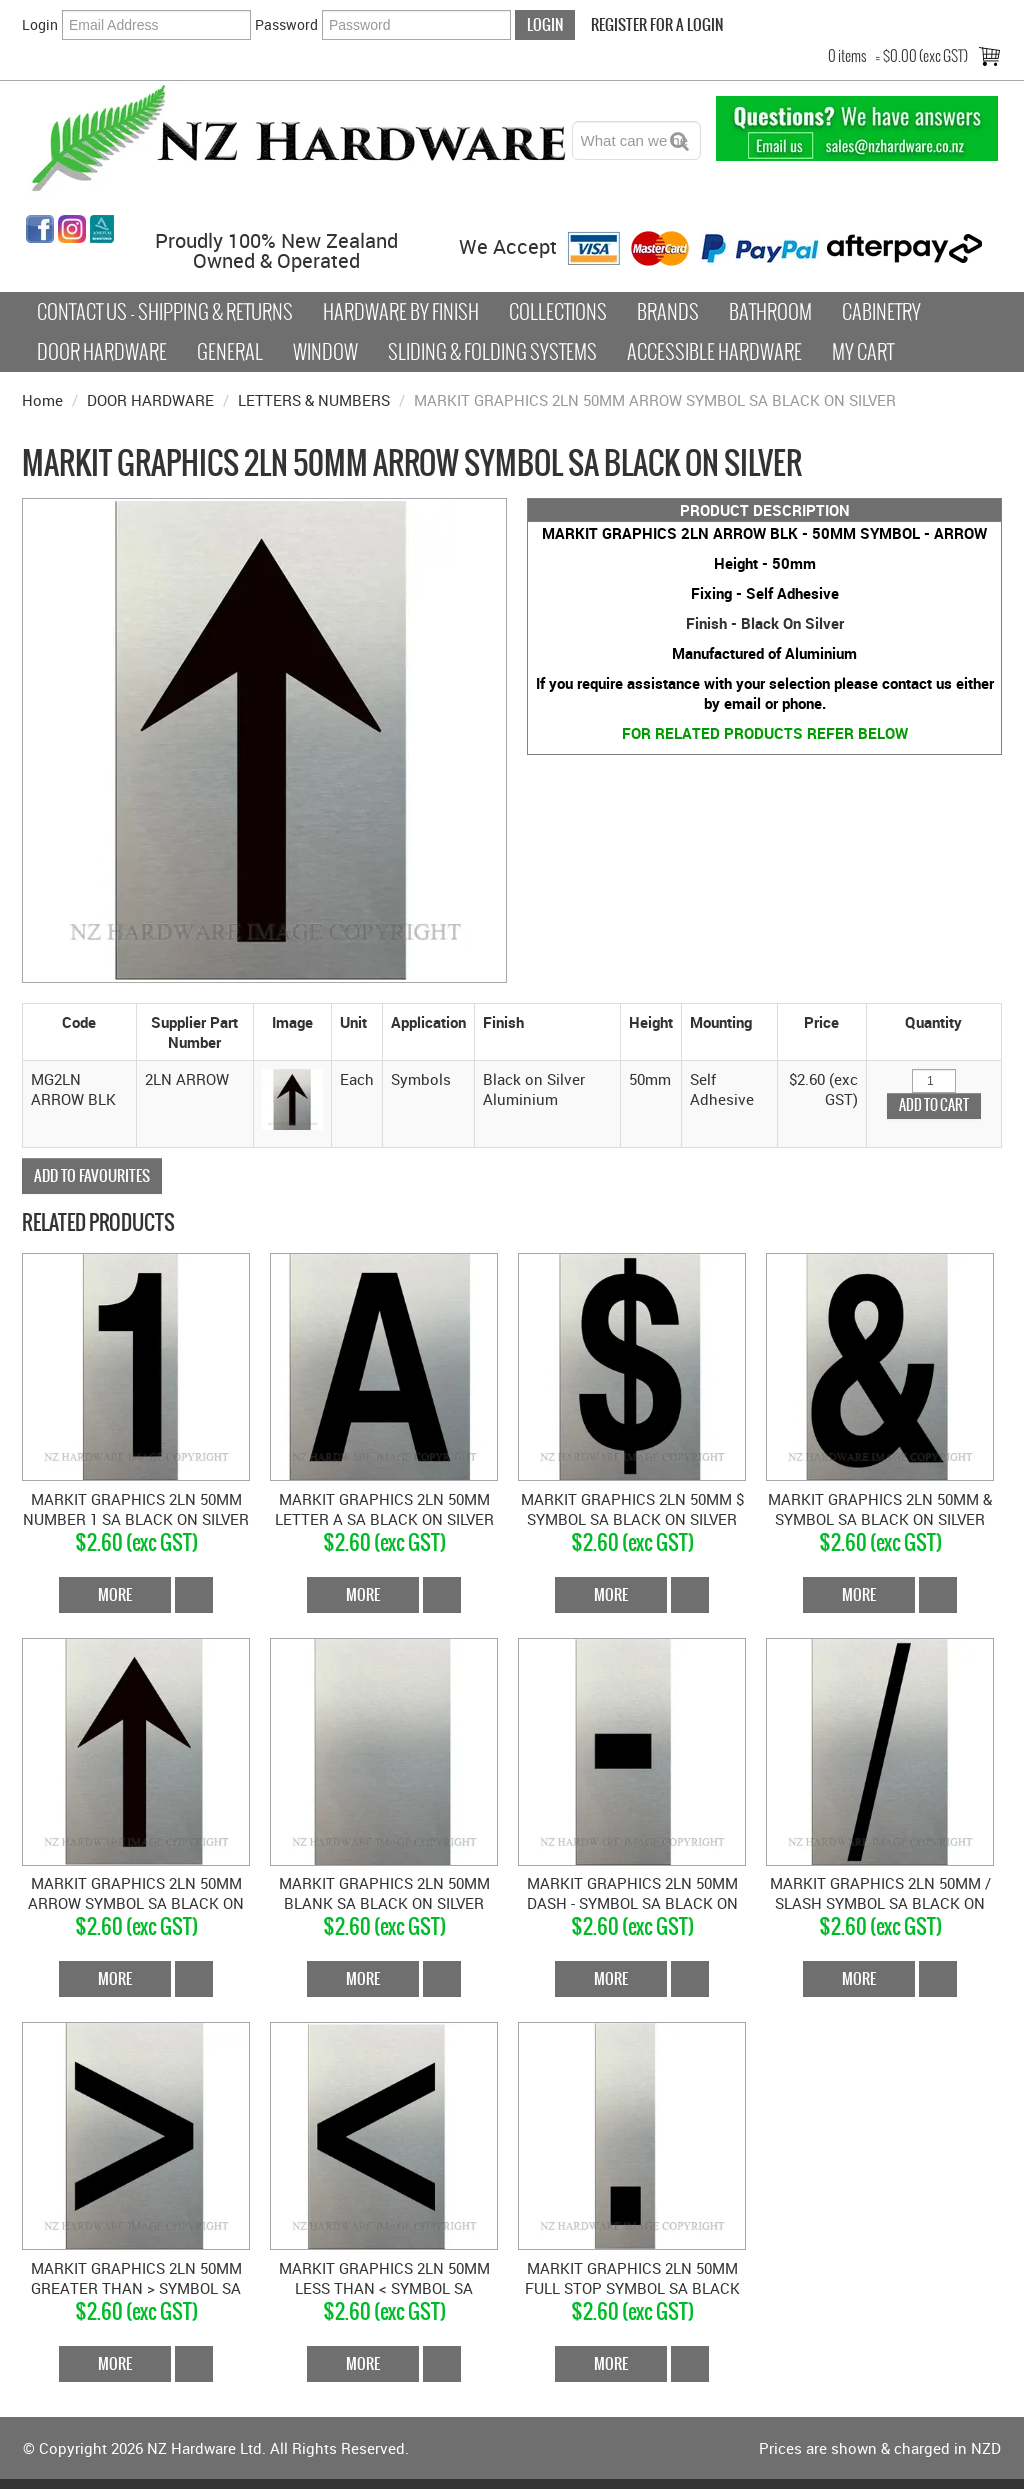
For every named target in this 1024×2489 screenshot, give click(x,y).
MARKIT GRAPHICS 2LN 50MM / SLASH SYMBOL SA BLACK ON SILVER (880, 1903)
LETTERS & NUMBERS (314, 400)
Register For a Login (657, 24)
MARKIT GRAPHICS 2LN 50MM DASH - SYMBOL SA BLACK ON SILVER (632, 1903)
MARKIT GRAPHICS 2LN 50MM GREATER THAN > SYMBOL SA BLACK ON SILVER (136, 2288)
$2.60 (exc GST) (136, 1542)
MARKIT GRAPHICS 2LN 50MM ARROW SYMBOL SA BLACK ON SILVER (136, 1903)
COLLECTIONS (558, 312)
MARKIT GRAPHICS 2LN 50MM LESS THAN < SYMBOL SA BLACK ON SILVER (384, 2288)
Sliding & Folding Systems (492, 352)
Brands (668, 312)
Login (40, 24)
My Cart (863, 352)
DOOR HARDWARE (150, 400)
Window (325, 352)
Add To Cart (194, 1595)
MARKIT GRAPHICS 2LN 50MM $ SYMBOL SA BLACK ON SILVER (632, 1509)
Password (286, 24)
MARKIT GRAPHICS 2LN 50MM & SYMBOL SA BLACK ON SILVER (880, 1509)
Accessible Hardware (714, 352)
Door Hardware (102, 352)
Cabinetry (881, 312)
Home (42, 400)
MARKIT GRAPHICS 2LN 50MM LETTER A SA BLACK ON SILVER (384, 1509)
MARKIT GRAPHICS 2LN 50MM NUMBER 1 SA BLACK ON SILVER (136, 1509)
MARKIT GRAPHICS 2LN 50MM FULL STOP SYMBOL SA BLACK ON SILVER (632, 2288)
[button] (292, 1097)
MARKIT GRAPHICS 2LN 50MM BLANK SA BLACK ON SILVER (384, 1893)
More (115, 1594)
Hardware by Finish (401, 312)
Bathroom (770, 312)
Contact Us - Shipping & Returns (165, 312)
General (230, 352)
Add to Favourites (92, 1175)
